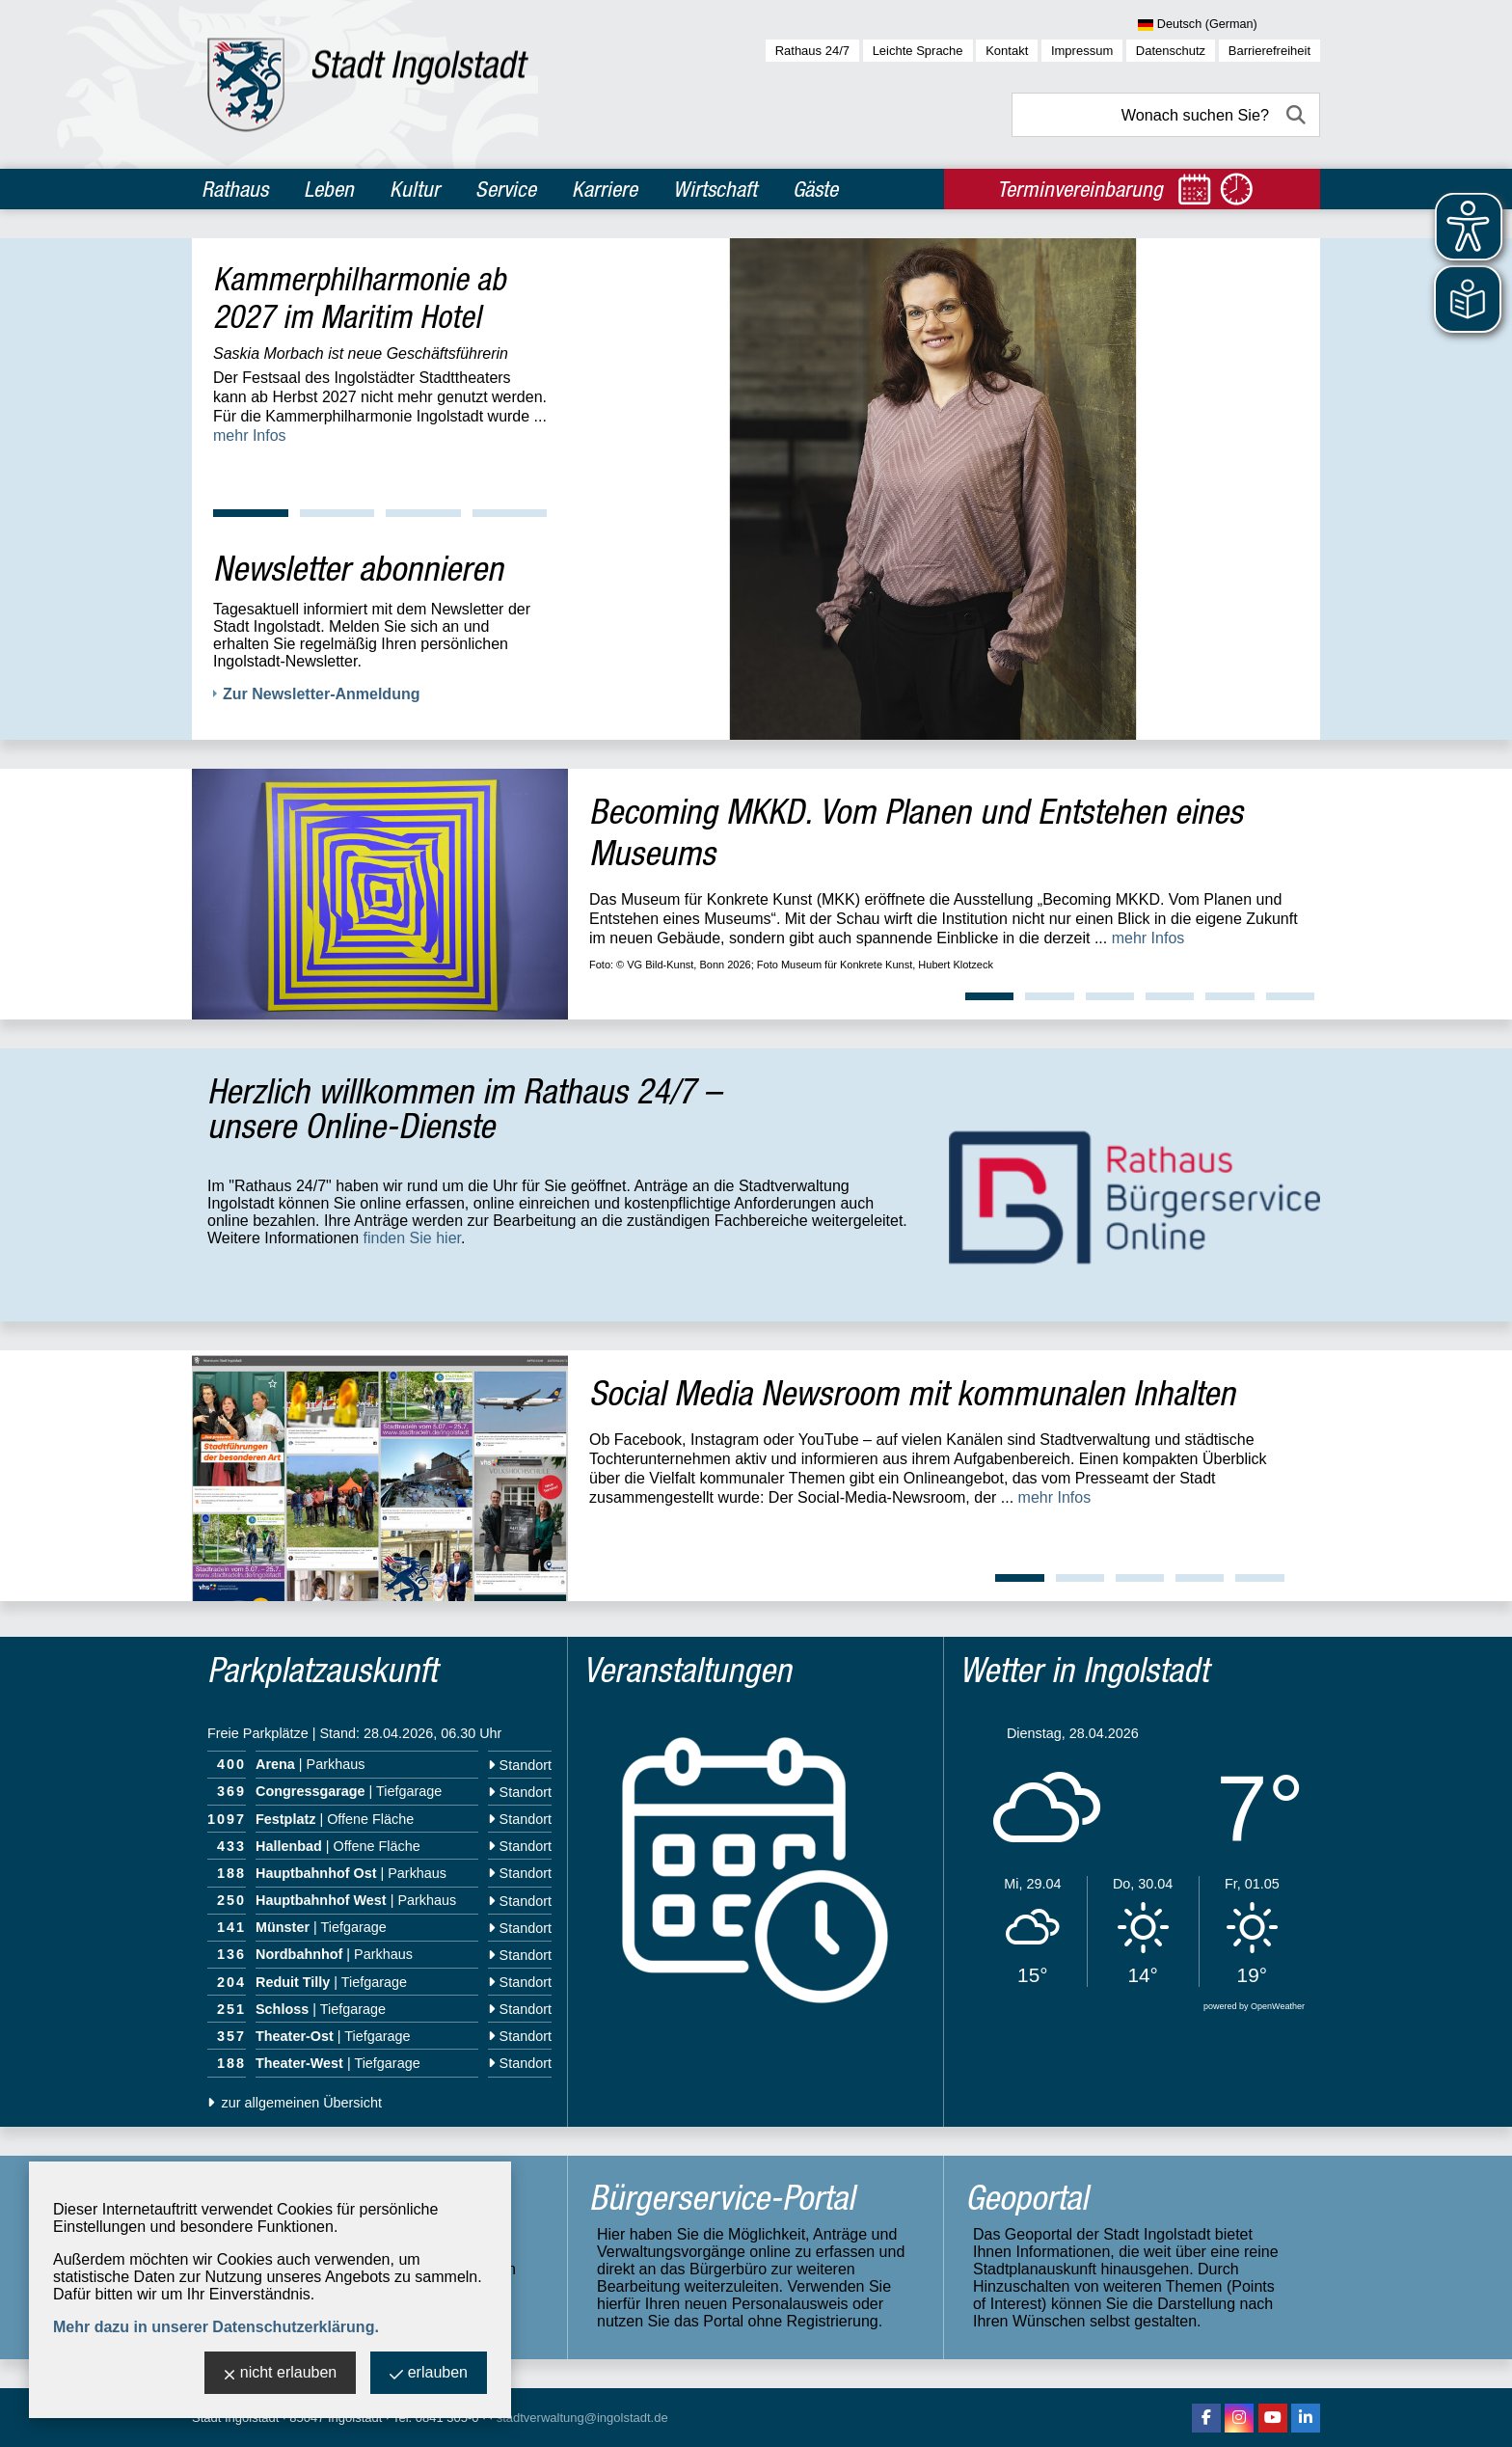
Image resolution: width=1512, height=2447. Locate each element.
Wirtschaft (715, 189)
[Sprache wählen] (1229, 25)
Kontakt (1007, 50)
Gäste (815, 189)
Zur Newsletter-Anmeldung (321, 694)
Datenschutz (1170, 50)
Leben (329, 189)
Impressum (1082, 50)
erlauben (429, 2374)
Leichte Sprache (918, 50)
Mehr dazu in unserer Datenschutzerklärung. (216, 2327)
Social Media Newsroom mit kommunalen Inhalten (912, 1392)
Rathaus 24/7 (812, 50)
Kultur (415, 189)
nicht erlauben (281, 2374)
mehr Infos (249, 435)
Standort (520, 1765)
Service (505, 189)
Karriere (604, 189)
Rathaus (235, 189)
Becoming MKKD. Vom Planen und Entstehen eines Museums (916, 831)
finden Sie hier (412, 1238)
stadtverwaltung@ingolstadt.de (582, 2417)
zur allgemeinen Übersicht (294, 2102)
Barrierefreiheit (1269, 50)
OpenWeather (1278, 2006)
